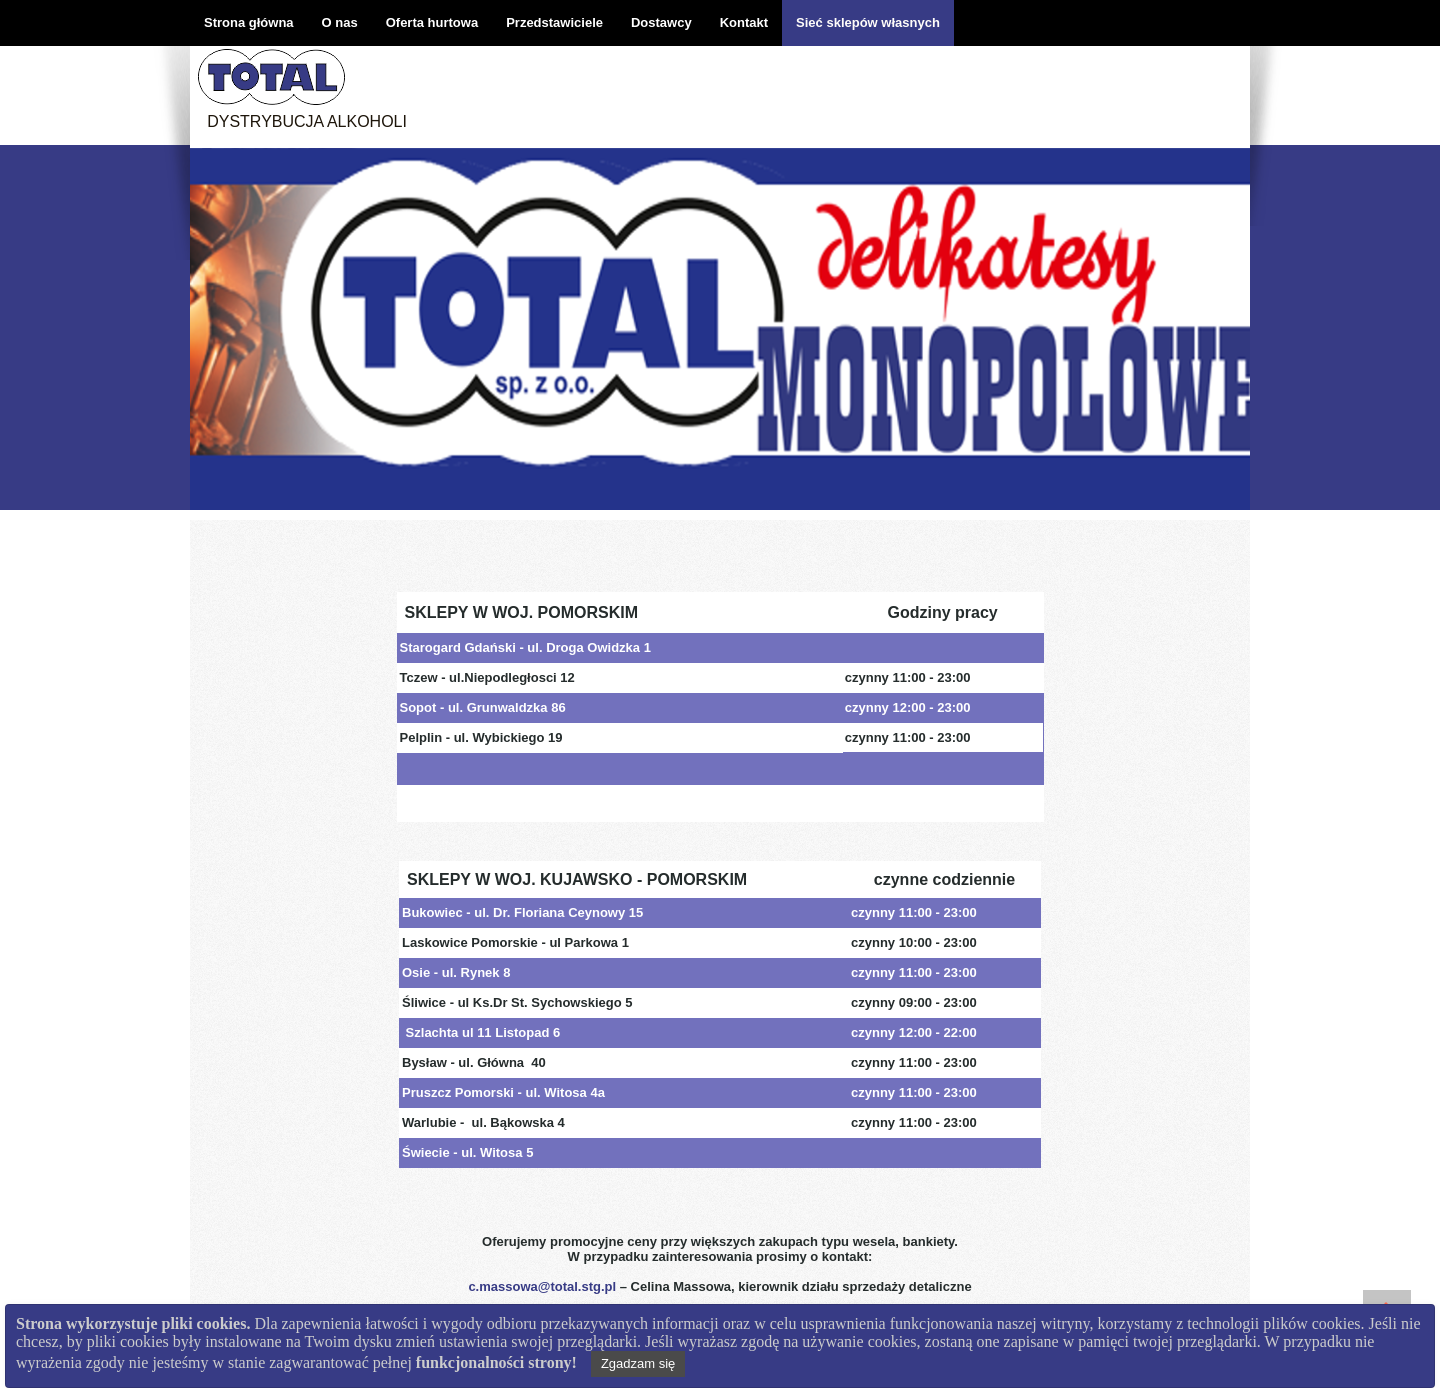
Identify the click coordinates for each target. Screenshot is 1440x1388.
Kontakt (744, 22)
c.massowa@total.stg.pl (542, 1286)
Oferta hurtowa (432, 22)
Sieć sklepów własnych (868, 22)
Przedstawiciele (554, 22)
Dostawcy (661, 22)
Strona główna (249, 22)
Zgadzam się (638, 1363)
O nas (340, 22)
